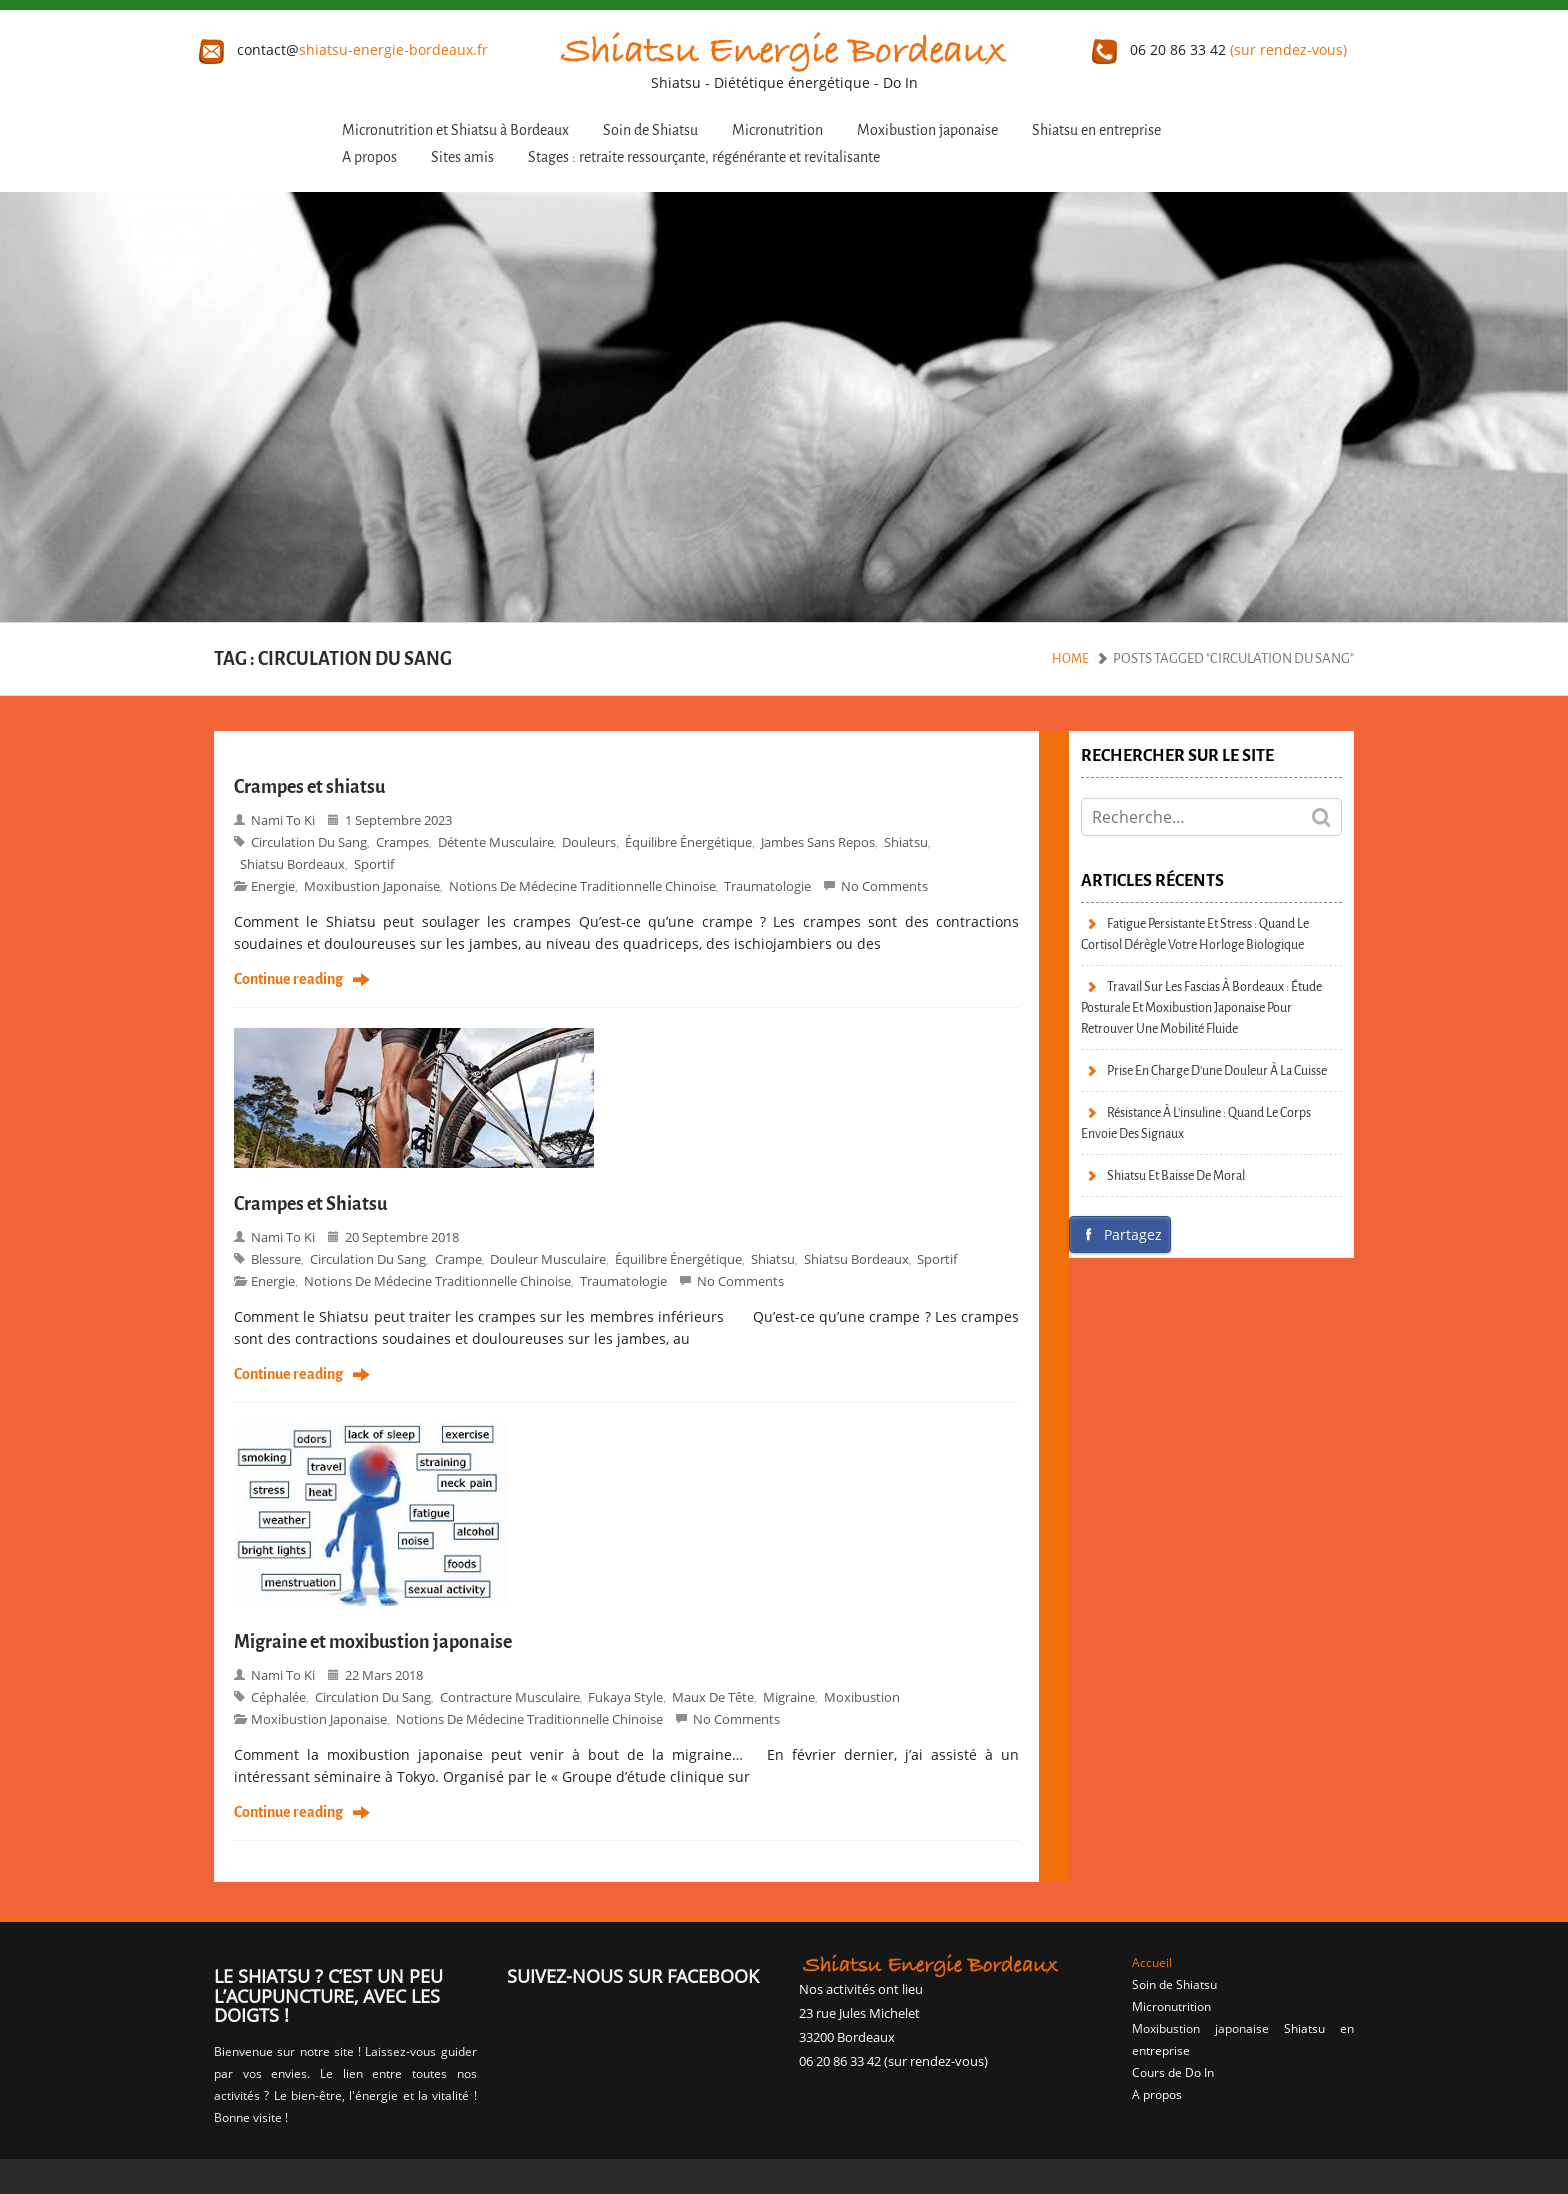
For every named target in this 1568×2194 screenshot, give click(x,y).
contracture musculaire (510, 1697)
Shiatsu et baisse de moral (1176, 1175)
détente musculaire (496, 842)
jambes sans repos (818, 842)
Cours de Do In (1173, 2072)
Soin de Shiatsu (650, 130)
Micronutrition (777, 130)
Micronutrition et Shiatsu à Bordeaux (455, 130)
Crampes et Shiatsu (310, 1204)
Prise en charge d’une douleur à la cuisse (1217, 1070)
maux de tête (713, 1697)
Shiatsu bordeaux (292, 864)
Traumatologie (767, 886)
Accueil (1152, 1962)
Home (1070, 658)
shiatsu (906, 842)
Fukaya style (625, 1697)
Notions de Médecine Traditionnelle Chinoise (582, 886)
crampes (402, 842)
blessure (276, 1259)
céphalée (278, 1697)
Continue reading (288, 980)
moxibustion (862, 1697)
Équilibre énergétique (688, 842)
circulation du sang (309, 842)
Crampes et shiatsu (309, 787)
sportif (374, 864)
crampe (458, 1259)
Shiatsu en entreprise (1096, 130)
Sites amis (462, 157)
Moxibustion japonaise (927, 130)
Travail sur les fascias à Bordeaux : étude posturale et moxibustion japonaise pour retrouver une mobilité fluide (1201, 1007)
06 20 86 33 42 (1219, 49)
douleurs (589, 842)
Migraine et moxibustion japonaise (373, 1642)
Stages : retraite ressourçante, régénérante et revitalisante (704, 157)
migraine (789, 1697)
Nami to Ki (283, 820)
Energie (273, 886)
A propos (369, 157)
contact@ (343, 49)
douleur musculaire (548, 1259)
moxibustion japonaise (372, 886)
